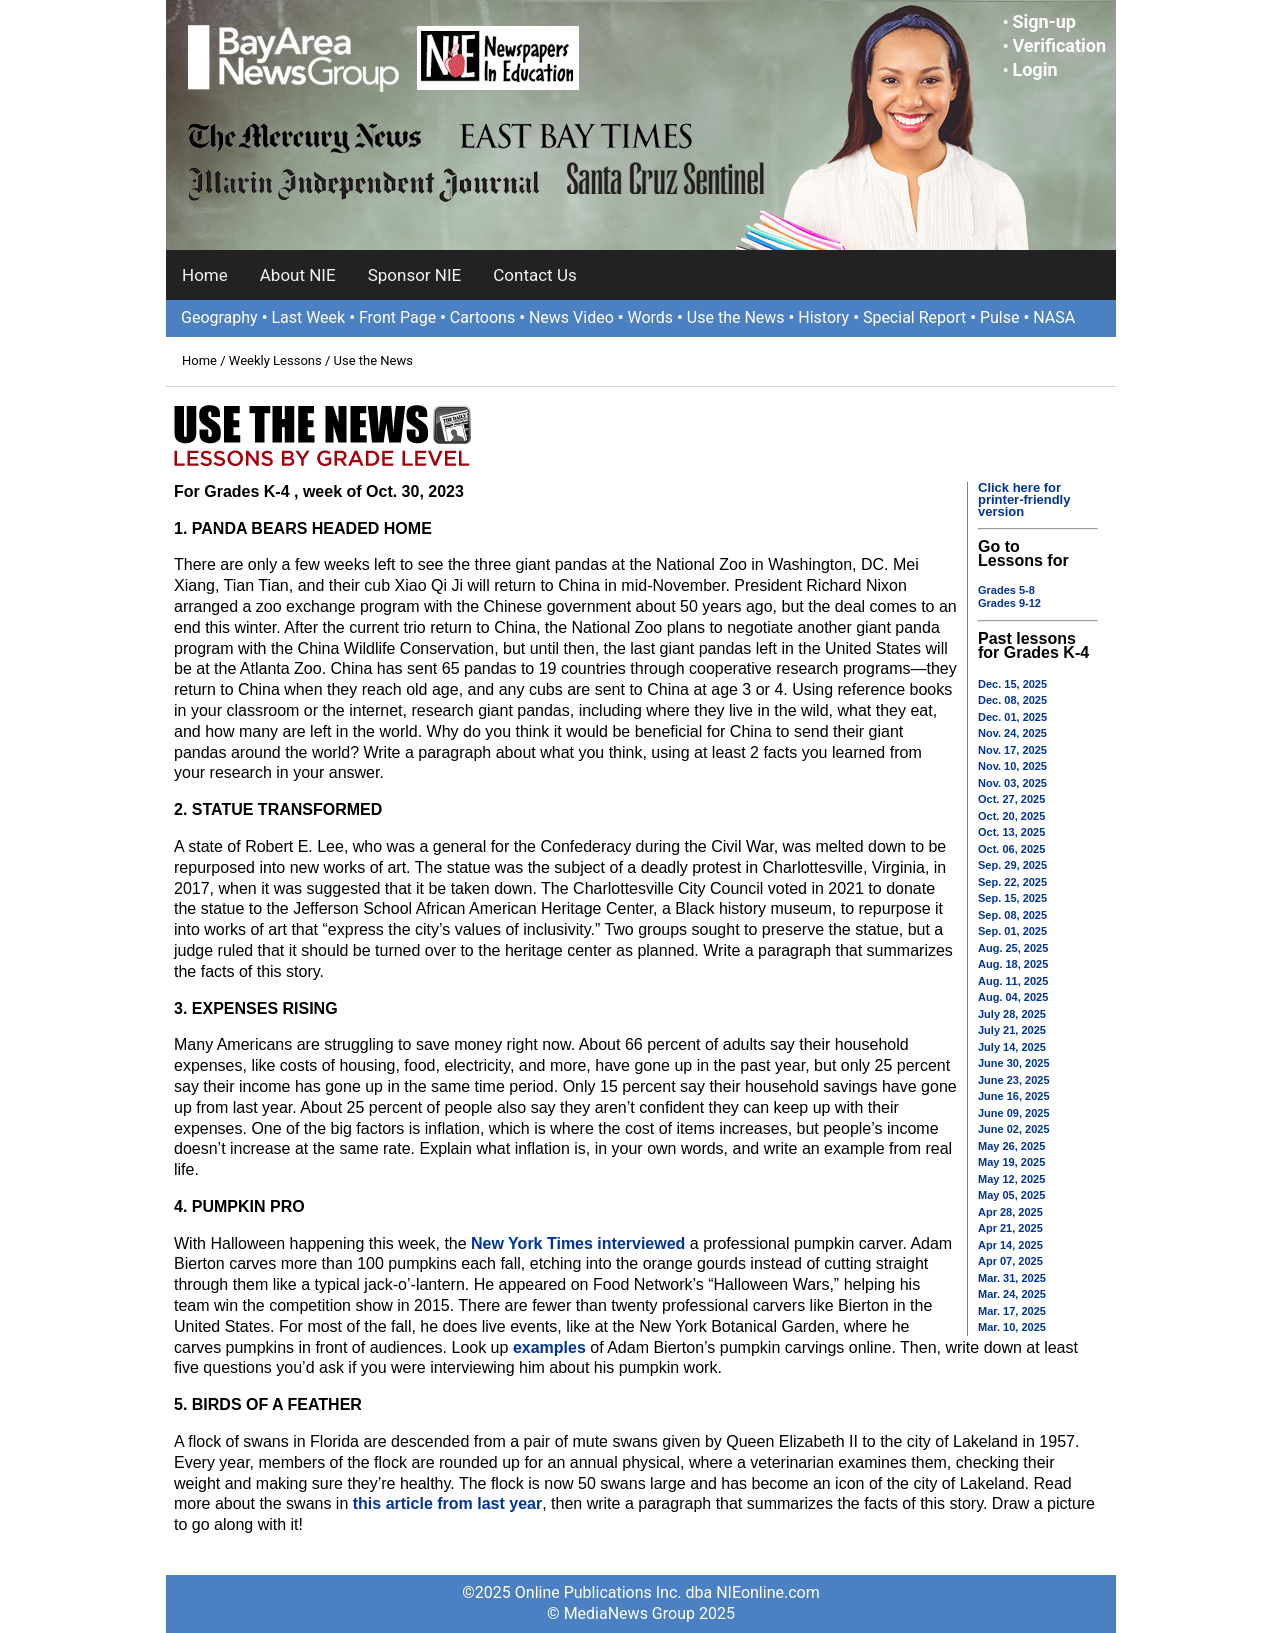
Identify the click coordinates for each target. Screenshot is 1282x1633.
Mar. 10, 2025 (1012, 1327)
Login (1034, 69)
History (823, 317)
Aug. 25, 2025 (1013, 948)
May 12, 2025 (1011, 1179)
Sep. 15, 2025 (1012, 898)
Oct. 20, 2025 (1011, 816)
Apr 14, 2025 (1010, 1245)
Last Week (308, 317)
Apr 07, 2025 (1010, 1261)
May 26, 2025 (1011, 1146)
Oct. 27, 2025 (1011, 799)
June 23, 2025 (1014, 1080)
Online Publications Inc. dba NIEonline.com (667, 1592)
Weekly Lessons (275, 360)
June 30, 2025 (1014, 1063)
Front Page (397, 317)
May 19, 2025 (1011, 1162)
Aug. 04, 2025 (1013, 997)
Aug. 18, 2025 (1013, 964)
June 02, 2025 (1014, 1129)
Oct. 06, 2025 (1011, 849)
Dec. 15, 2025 (1012, 684)
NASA (1054, 317)
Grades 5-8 (1006, 590)
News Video (571, 317)
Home (205, 275)
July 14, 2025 (1012, 1047)
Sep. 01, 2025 (1012, 931)
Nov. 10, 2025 (1012, 766)
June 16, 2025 (1014, 1096)
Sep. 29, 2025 (1012, 865)
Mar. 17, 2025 (1012, 1311)
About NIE (298, 275)
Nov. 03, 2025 (1012, 783)
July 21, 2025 (1012, 1030)
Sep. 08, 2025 (1012, 915)
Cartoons (482, 317)
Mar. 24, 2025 (1012, 1294)
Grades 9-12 (1009, 603)
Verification (1059, 45)
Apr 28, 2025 (1010, 1212)
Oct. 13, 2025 (1011, 832)
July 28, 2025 (1012, 1014)
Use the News (736, 317)
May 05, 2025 (1011, 1195)
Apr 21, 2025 (1010, 1228)
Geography (219, 317)
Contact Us (534, 275)
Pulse (1000, 317)
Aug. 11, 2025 (1013, 981)
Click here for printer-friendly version (1024, 499)
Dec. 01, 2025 (1012, 717)
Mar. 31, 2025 (1012, 1278)
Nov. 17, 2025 (1012, 750)
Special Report (914, 317)
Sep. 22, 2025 (1012, 882)
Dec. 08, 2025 (1012, 700)
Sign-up (1044, 21)
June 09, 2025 (1014, 1113)
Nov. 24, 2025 (1012, 733)
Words (650, 317)
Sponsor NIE (415, 275)
